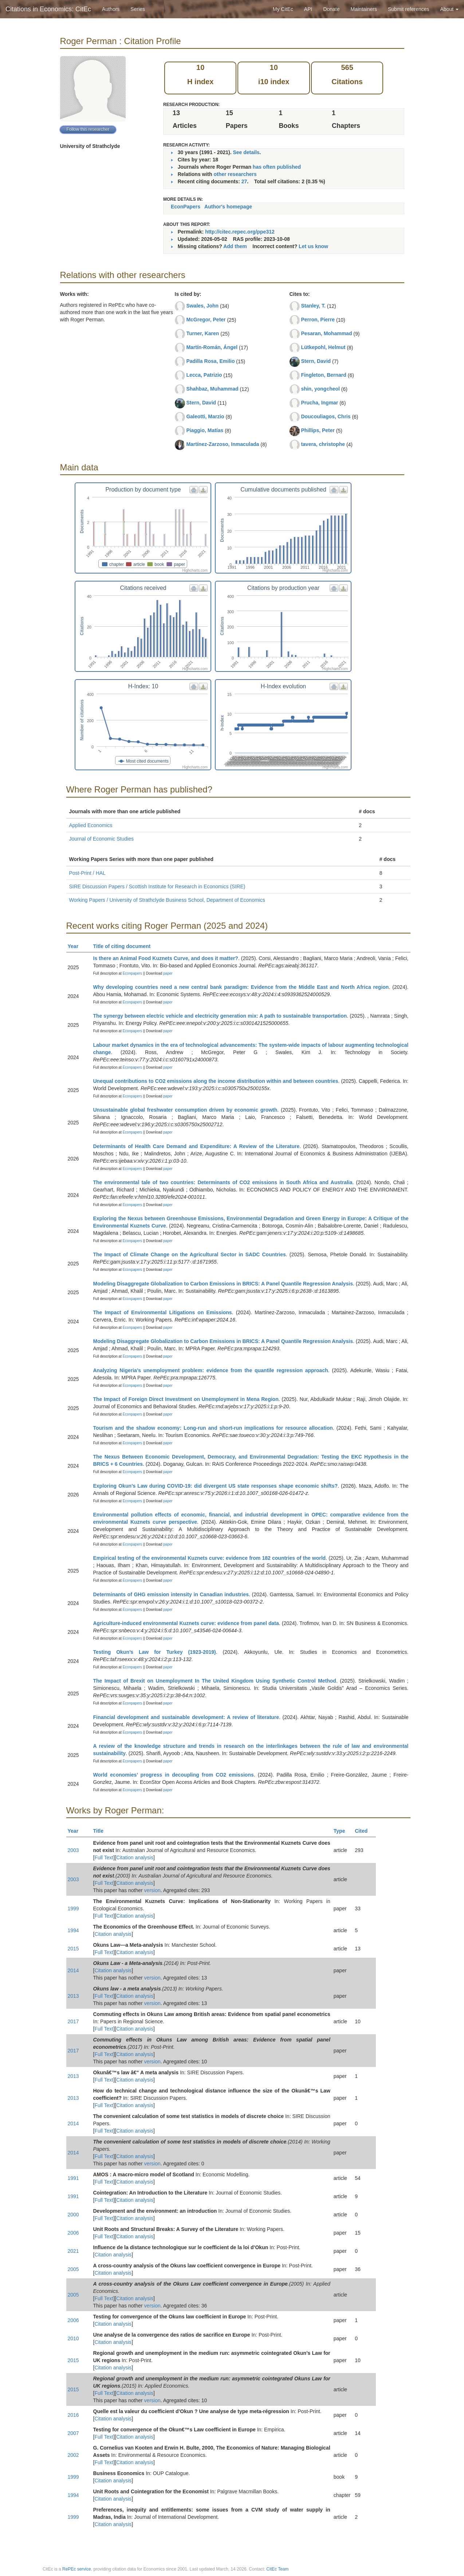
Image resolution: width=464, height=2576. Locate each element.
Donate (331, 9)
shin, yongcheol (320, 389)
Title (101, 1831)
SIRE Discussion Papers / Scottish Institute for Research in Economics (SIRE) (157, 886)
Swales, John (202, 306)
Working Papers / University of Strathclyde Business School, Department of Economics (167, 900)
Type (342, 1831)
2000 (73, 2214)
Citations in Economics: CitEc (48, 9)
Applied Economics (91, 825)
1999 (73, 1908)
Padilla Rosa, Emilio (210, 361)
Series (137, 9)
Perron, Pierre (318, 319)
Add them (235, 246)
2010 (73, 2338)
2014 (73, 1970)
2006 (73, 2233)
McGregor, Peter (205, 319)
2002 (73, 2455)
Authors (110, 9)
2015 (73, 1948)
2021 (73, 2251)
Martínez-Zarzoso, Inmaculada (222, 444)
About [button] (449, 9)
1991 (73, 2178)
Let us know (313, 246)
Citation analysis (134, 1857)
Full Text (103, 1857)
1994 (73, 1930)
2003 (73, 1850)
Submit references (408, 9)
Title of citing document (125, 946)
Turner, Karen (202, 333)
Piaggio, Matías (204, 430)
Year (76, 946)
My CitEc (283, 9)
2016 (73, 2415)
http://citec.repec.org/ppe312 (240, 232)
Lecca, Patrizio (204, 375)
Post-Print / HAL (87, 873)
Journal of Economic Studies (101, 839)
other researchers (234, 174)
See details (246, 152)
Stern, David (201, 403)
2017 (73, 2021)
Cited (364, 1831)
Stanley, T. (313, 306)
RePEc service (76, 2569)
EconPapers (185, 207)
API (308, 9)
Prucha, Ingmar (319, 403)
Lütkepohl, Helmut (323, 347)
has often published (277, 167)
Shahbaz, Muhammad (212, 389)
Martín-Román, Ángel (211, 347)
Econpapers (132, 973)
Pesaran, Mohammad (326, 333)
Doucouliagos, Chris (325, 416)
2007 (73, 2433)
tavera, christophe (323, 444)
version (152, 1890)
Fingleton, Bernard (323, 375)
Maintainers (364, 9)
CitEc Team (277, 2569)
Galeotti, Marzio (205, 416)
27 (244, 181)
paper (168, 973)
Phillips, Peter (318, 430)
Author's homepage (228, 207)
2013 (73, 1996)
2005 (73, 2269)
